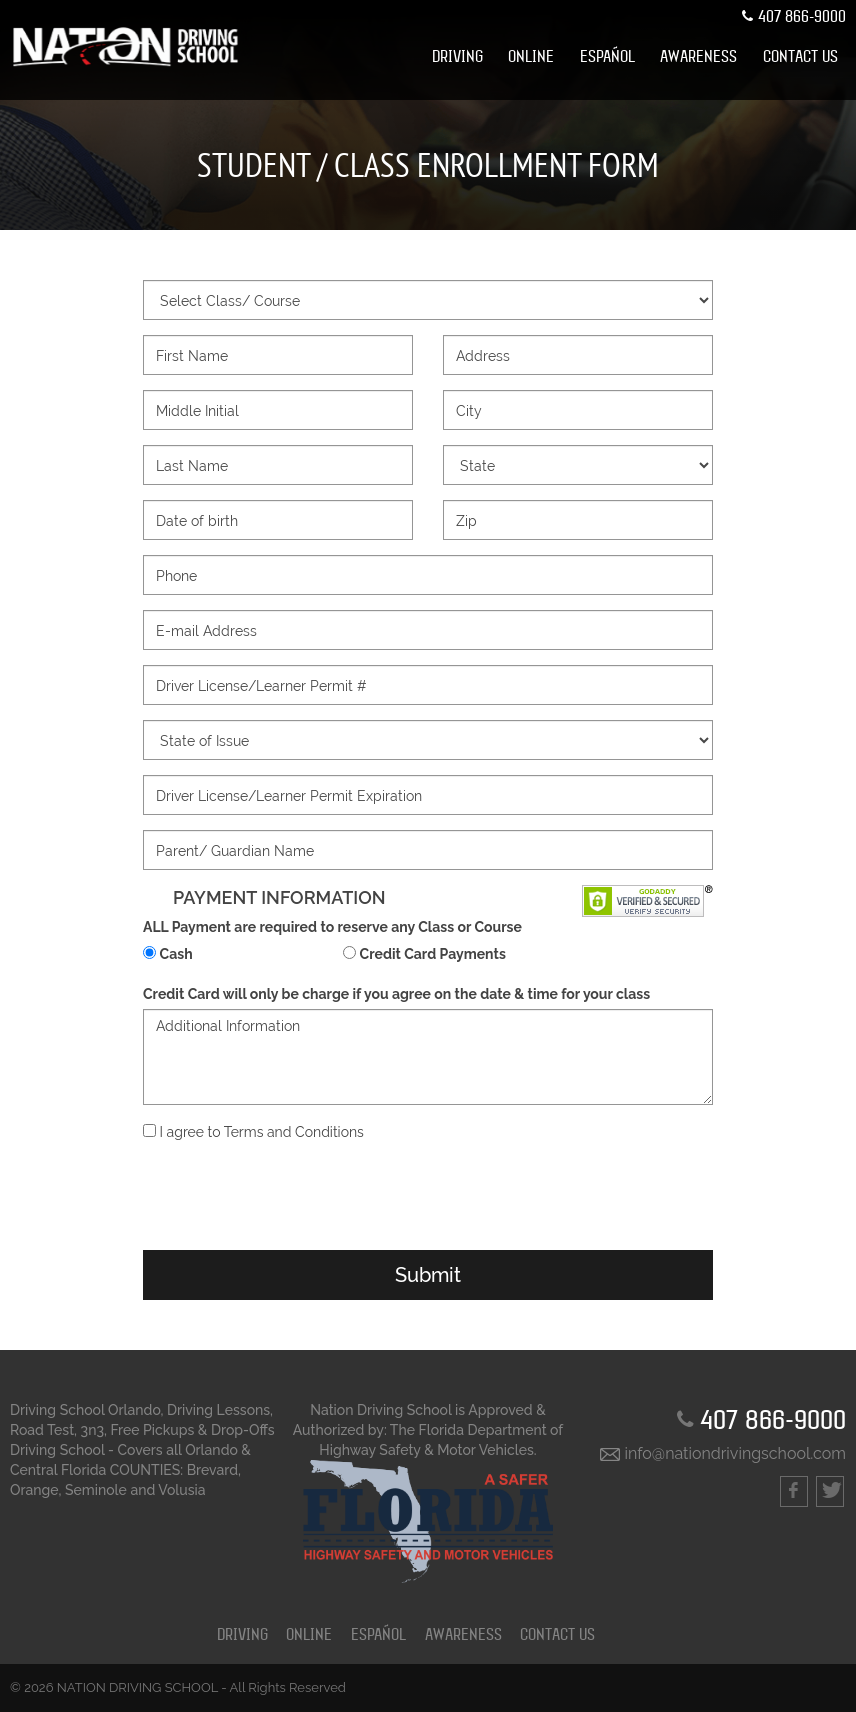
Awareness (698, 57)
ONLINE (531, 57)
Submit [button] (428, 1275)
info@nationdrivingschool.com (723, 1453)
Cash (176, 954)
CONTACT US (800, 57)
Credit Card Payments (433, 954)
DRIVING (457, 57)
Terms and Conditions (294, 1132)
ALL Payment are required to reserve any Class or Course (332, 927)
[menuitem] (457, 57)
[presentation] (428, 1196)
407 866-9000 (792, 17)
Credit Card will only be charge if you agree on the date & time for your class (396, 994)
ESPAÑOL (607, 57)
